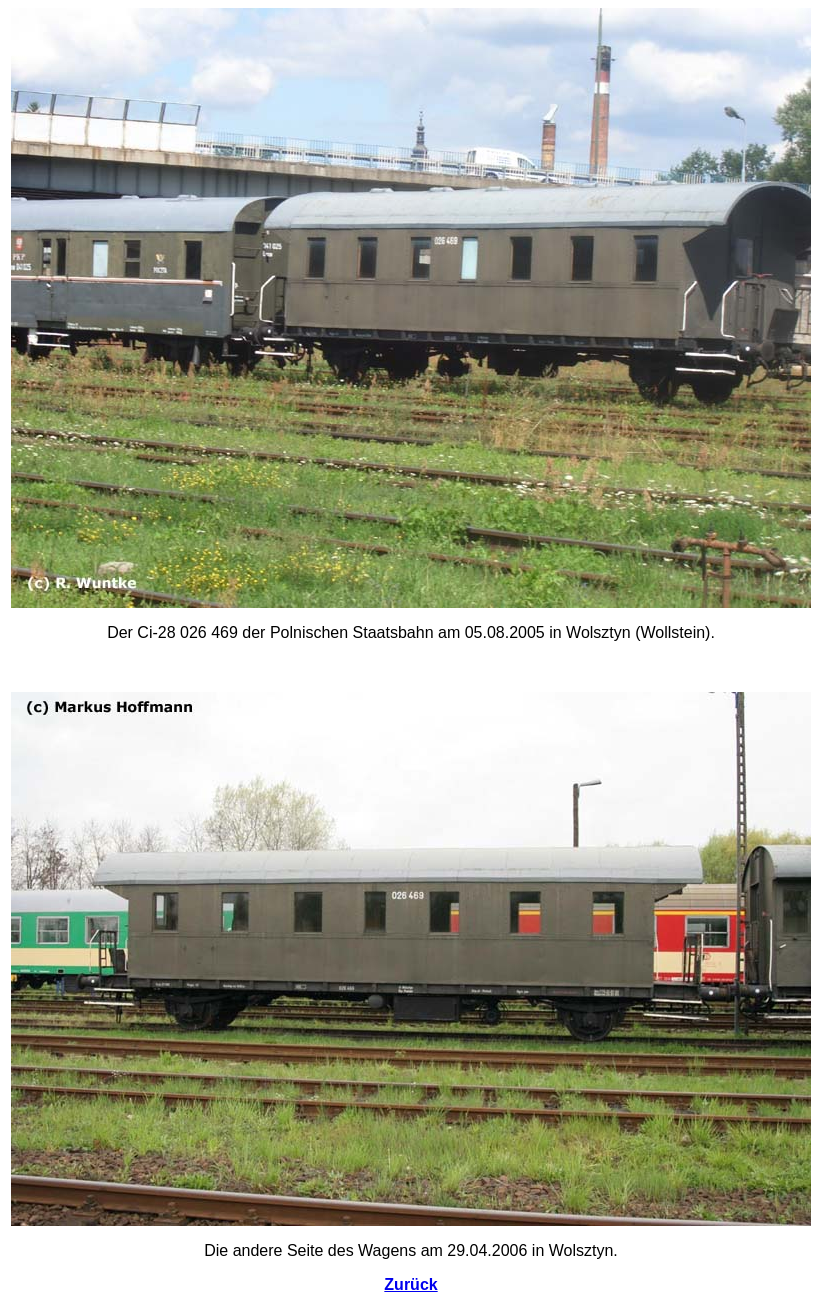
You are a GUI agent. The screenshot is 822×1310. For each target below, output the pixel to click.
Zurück (410, 1284)
